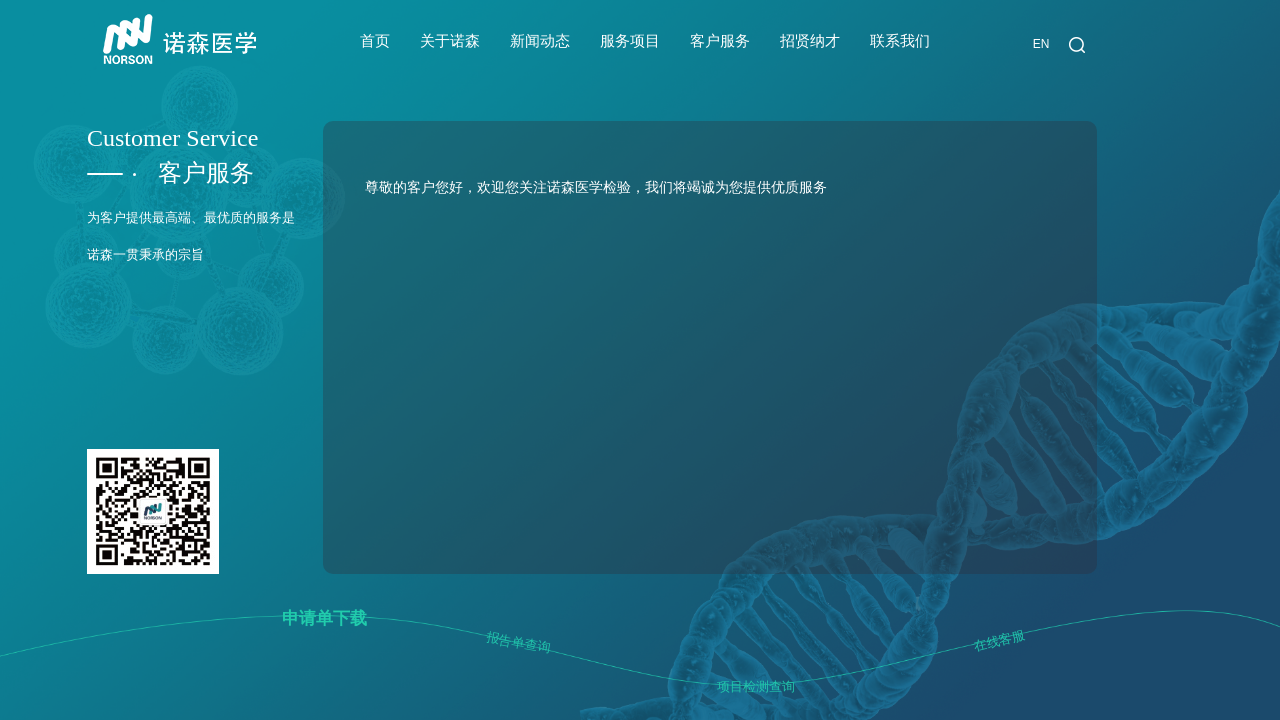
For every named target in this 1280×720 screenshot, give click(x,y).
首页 (375, 41)
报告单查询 (518, 643)
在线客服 (999, 640)
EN (1041, 44)
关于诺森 (450, 41)
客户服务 (720, 41)
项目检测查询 (756, 686)
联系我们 (900, 41)
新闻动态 (540, 41)
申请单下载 (324, 618)
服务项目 (630, 41)
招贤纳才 (810, 41)
